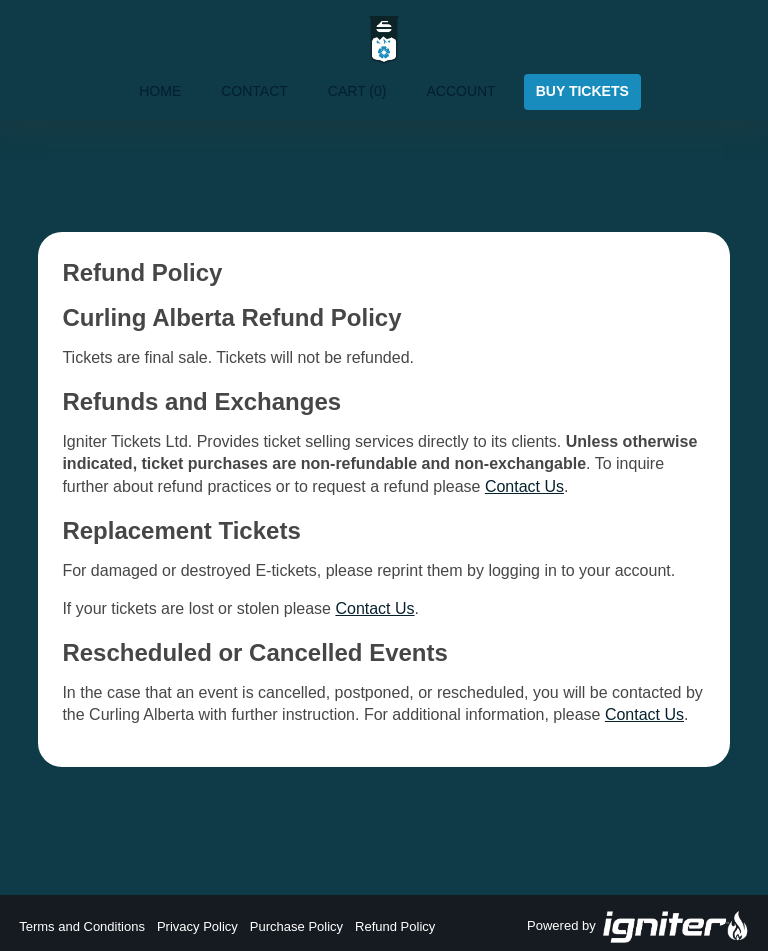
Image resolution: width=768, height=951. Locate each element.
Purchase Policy (296, 926)
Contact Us (524, 486)
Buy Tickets (582, 91)
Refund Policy (395, 926)
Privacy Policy (197, 926)
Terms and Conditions (82, 926)
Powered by (638, 927)
